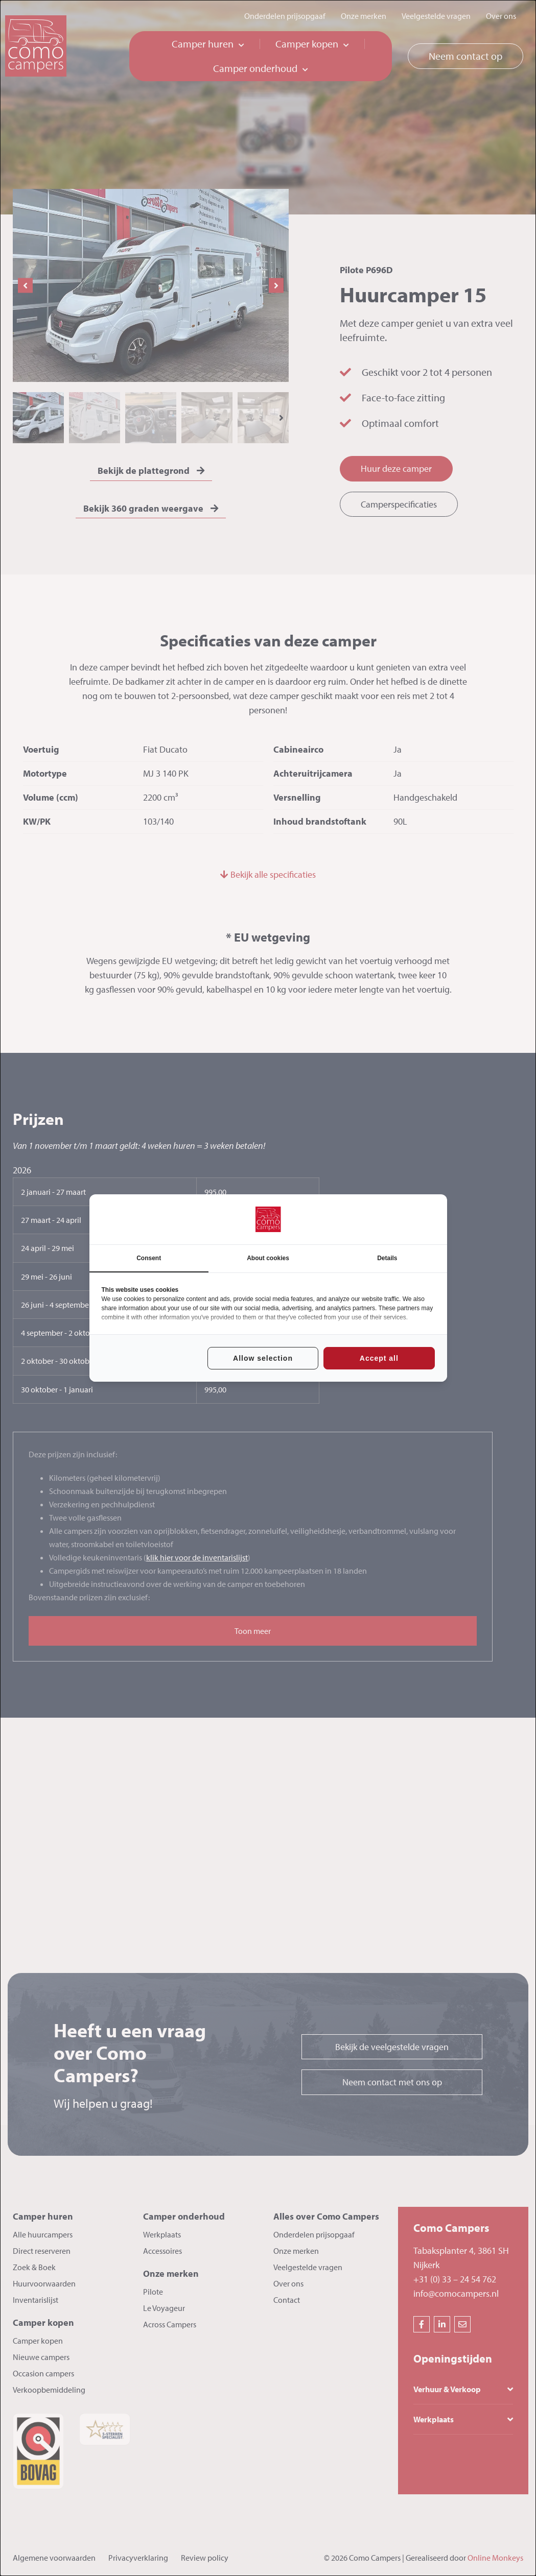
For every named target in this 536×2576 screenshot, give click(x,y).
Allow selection (263, 1358)
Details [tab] (387, 1258)
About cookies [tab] (268, 1258)
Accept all (379, 1358)
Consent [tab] (148, 1258)
